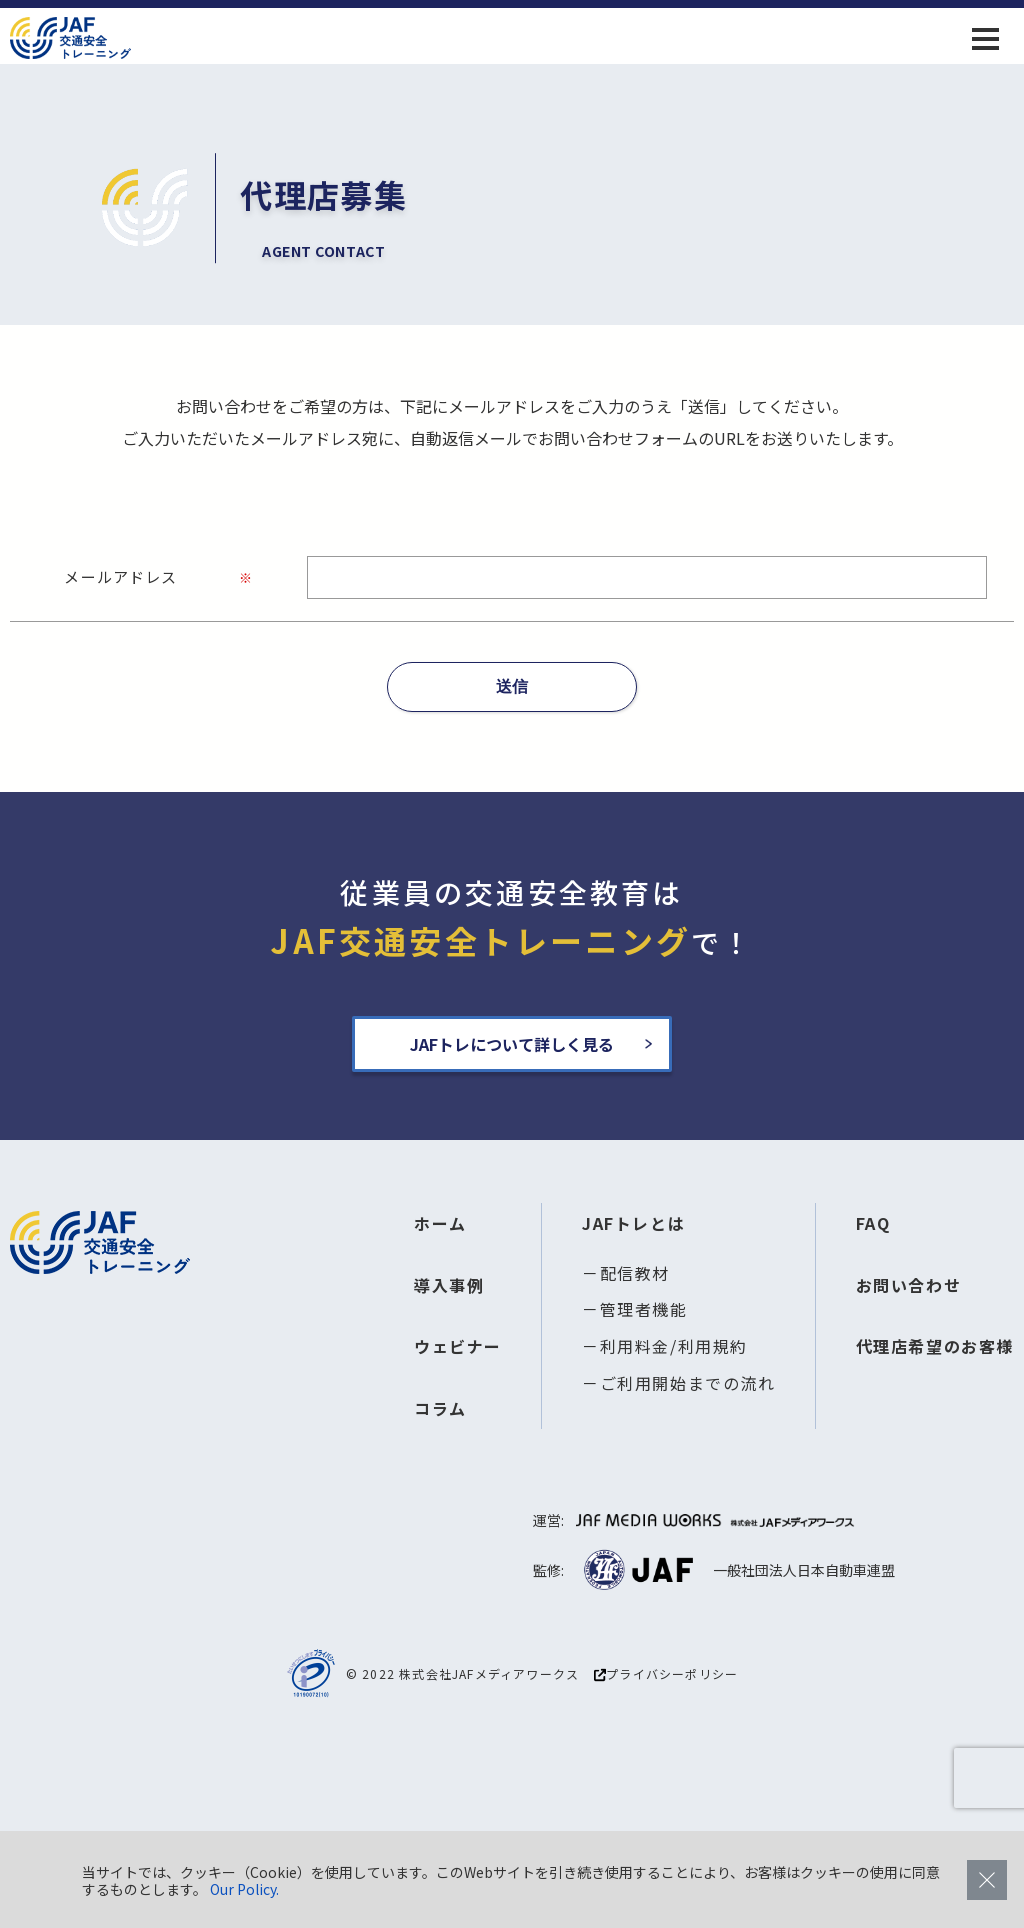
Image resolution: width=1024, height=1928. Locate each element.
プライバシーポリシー (666, 1674)
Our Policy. (244, 1889)
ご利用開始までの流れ (688, 1383)
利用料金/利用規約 (674, 1346)
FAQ (873, 1223)
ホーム (440, 1223)
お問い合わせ (909, 1285)
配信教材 (635, 1273)
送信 (512, 686)
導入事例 (449, 1285)
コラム (440, 1408)
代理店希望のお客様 (935, 1346)
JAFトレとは (633, 1223)
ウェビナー (458, 1346)
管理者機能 (644, 1309)
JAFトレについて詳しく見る (512, 1044)
